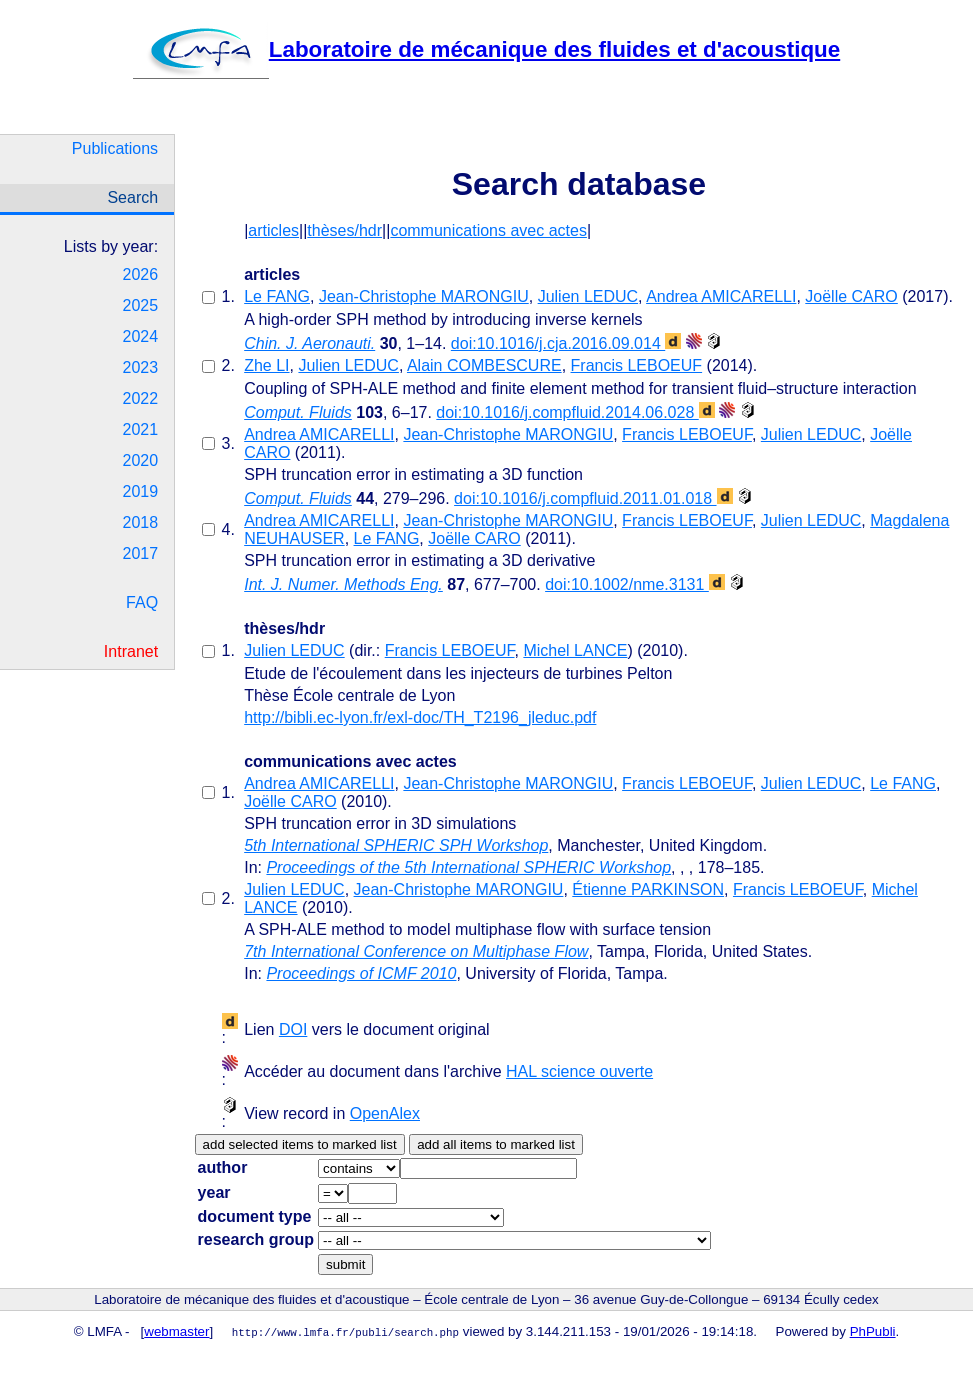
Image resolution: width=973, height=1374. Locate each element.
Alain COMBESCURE (484, 365)
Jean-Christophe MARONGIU (424, 296)
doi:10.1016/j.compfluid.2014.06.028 (575, 412)
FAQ (142, 602)
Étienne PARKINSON (648, 889)
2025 (141, 305)
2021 (141, 429)
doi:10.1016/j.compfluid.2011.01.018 (593, 498)
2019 (141, 491)
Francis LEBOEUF (637, 365)
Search (132, 197)
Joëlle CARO (851, 296)
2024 (141, 336)
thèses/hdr (344, 230)
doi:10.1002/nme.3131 (635, 584)
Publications (115, 148)
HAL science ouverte (579, 1071)
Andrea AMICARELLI (721, 296)
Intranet (131, 651)
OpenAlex (385, 1113)
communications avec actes (488, 230)
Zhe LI (266, 365)
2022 (141, 398)
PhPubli (873, 1331)
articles (273, 230)
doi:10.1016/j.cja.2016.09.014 (566, 343)
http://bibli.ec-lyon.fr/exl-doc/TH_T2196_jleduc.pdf (420, 717)
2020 (141, 460)
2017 (141, 553)
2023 (141, 367)
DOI (293, 1029)
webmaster (176, 1331)
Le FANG (277, 296)
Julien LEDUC (588, 296)
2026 (141, 274)
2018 (141, 522)
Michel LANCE (575, 650)
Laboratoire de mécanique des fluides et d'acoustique (486, 49)
